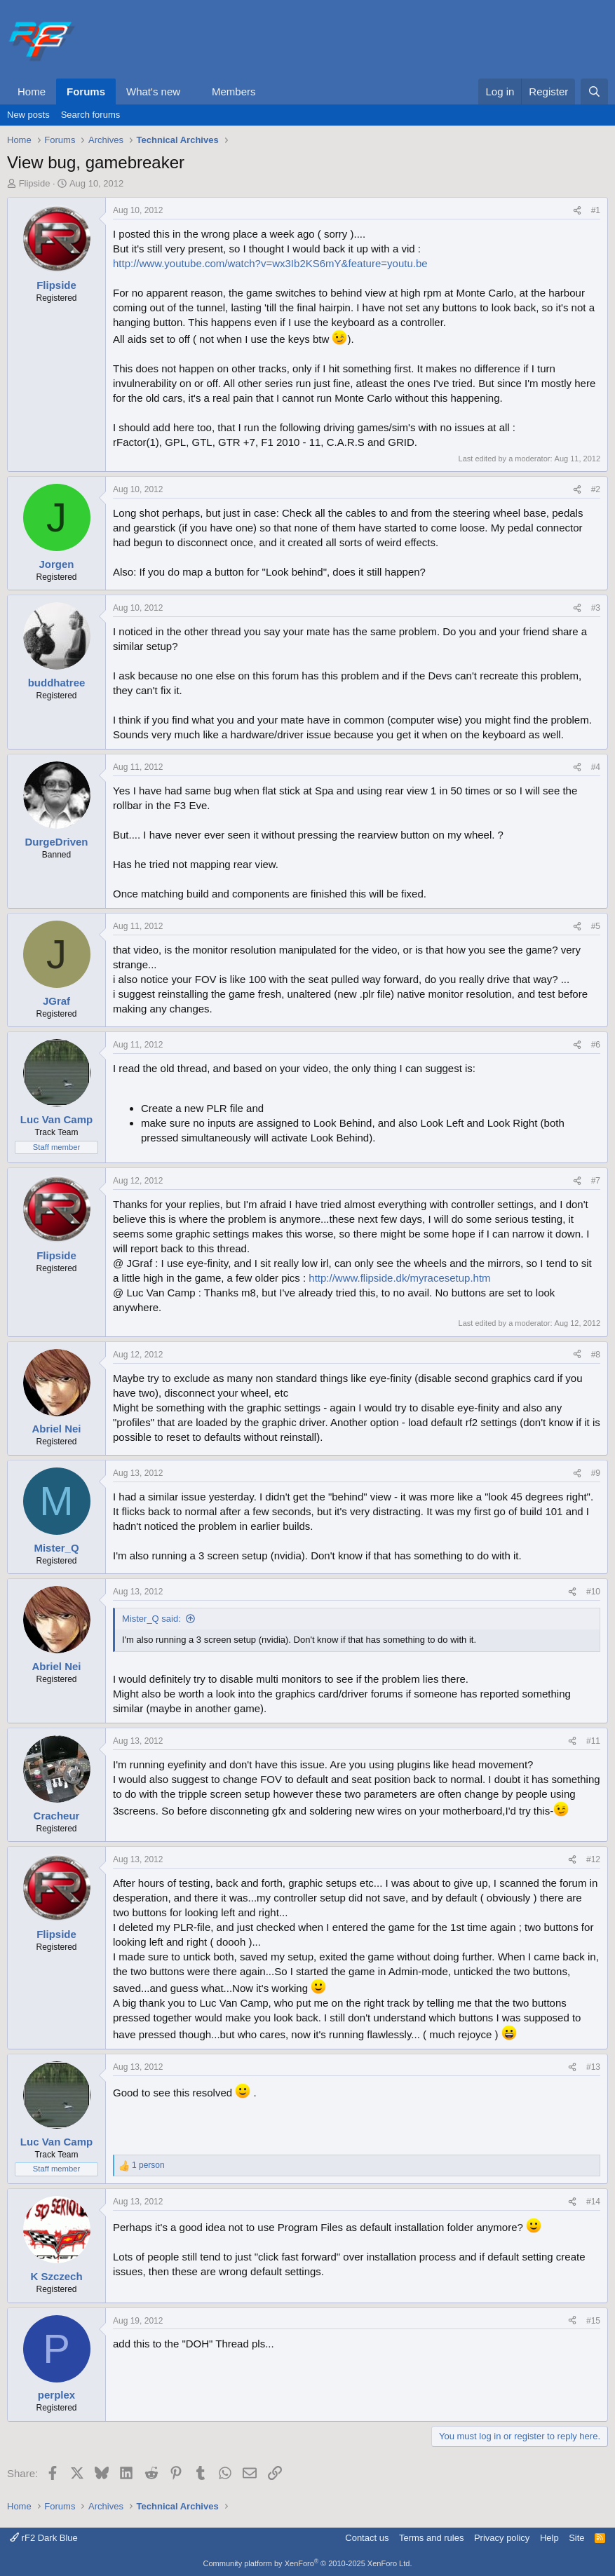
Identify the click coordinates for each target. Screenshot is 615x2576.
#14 (593, 2201)
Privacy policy (501, 2538)
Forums (86, 91)
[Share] (577, 211)
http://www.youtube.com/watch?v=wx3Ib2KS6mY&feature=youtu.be (270, 263)
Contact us (366, 2538)
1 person (148, 2165)
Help (549, 2538)
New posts (28, 114)
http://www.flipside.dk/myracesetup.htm (399, 1278)
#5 (595, 926)
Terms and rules (431, 2538)
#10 (593, 1592)
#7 (595, 1181)
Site (576, 2538)
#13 (593, 2067)
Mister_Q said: (151, 1618)
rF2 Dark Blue (44, 2538)
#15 (593, 2321)
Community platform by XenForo (307, 2563)
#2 (595, 489)
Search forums (91, 114)
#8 (595, 1355)
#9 (595, 1473)
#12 (593, 1859)
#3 (595, 608)
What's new (153, 91)
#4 (595, 767)
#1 (595, 210)
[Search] (594, 91)
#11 (593, 1741)
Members (234, 91)
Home (32, 91)
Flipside (34, 183)
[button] (191, 91)
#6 (595, 1045)
